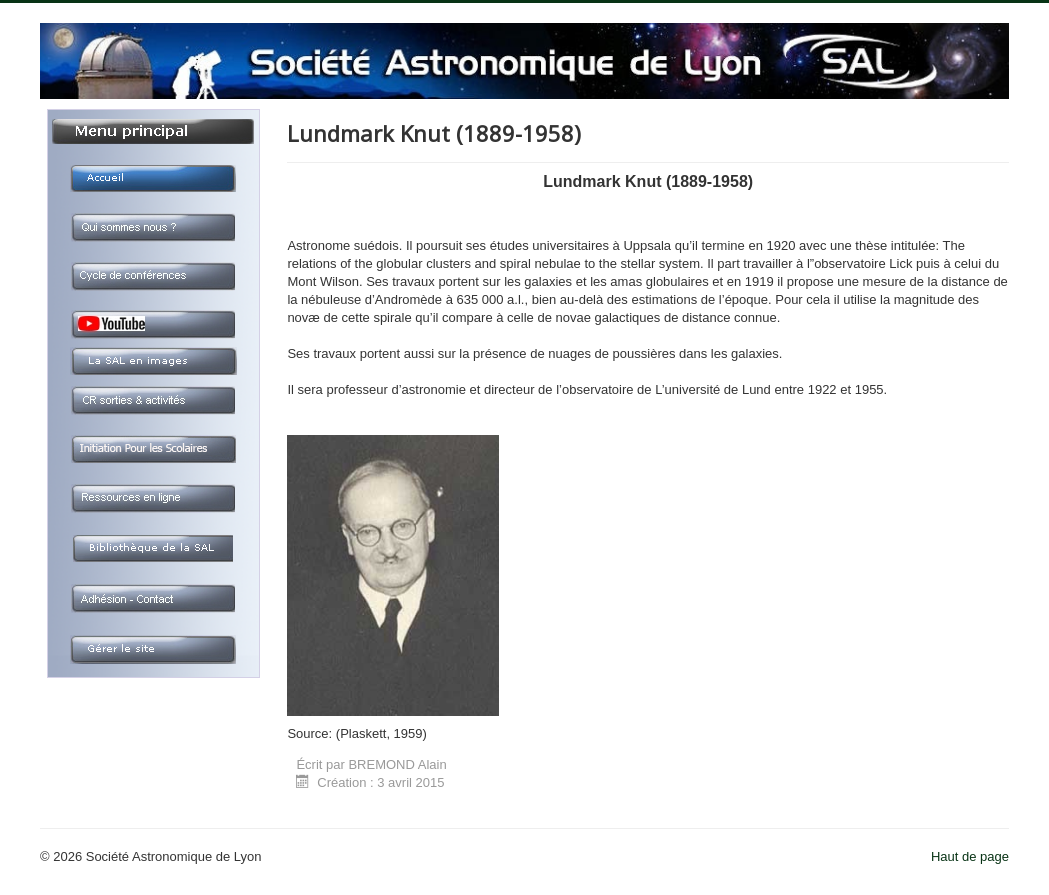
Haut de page (970, 856)
